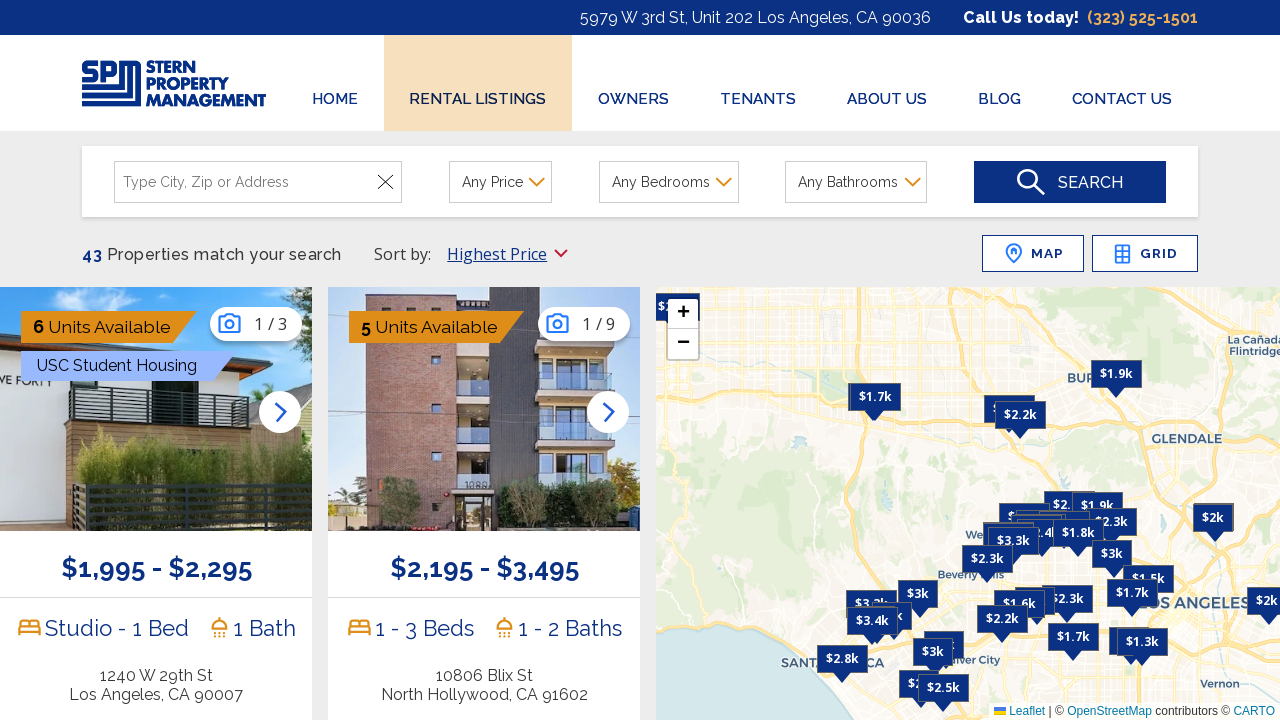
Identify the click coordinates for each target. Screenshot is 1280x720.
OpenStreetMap (1109, 711)
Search (1090, 182)
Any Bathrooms (848, 182)
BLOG (999, 99)
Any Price (492, 182)
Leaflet (1019, 711)
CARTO (1254, 711)
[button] (1020, 415)
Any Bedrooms (661, 182)
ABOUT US (887, 99)
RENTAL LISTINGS (477, 99)
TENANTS (758, 99)
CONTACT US (1122, 99)
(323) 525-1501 (1142, 18)
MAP (1033, 253)
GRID (1144, 254)
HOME (335, 99)
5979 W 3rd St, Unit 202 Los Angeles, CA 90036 (755, 17)
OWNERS (633, 99)
